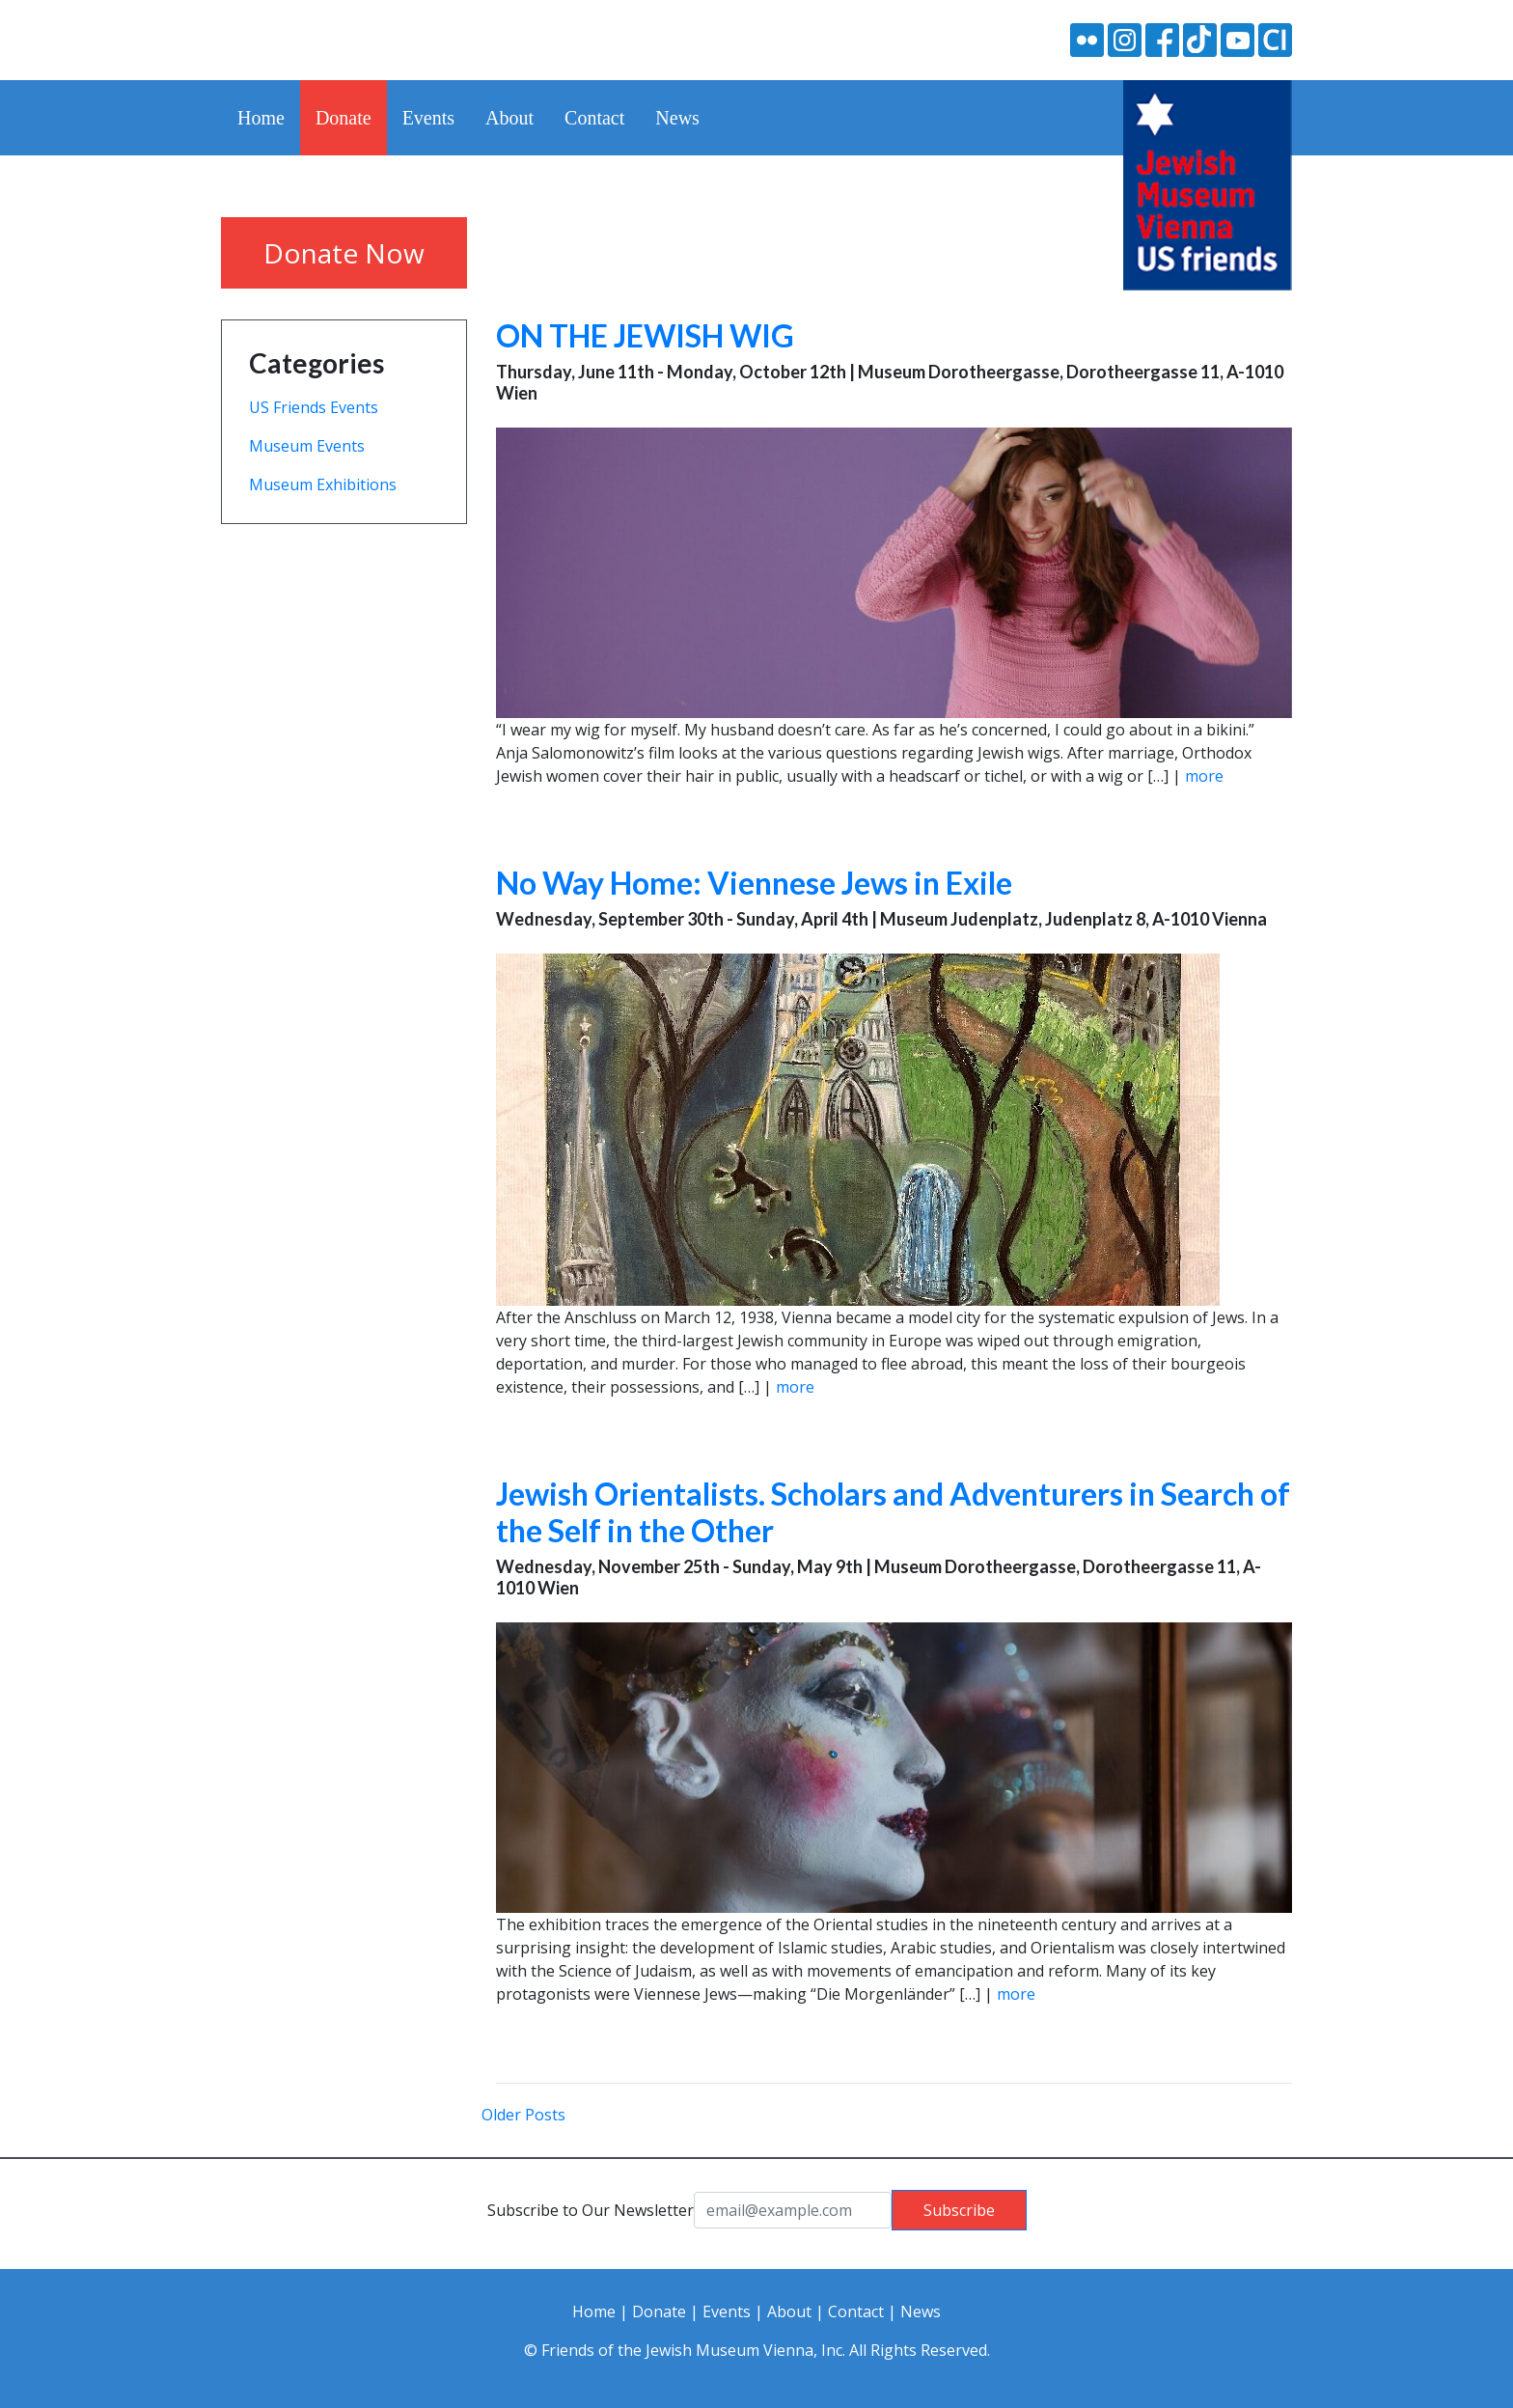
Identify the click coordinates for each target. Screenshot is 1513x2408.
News (677, 117)
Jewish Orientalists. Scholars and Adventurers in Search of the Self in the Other (893, 1512)
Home (261, 117)
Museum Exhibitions (323, 484)
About (509, 117)
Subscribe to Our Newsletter (590, 2210)
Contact (594, 117)
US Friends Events (313, 407)
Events (428, 117)
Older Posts (523, 2114)
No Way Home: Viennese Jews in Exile (754, 882)
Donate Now (344, 253)
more (1204, 776)
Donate (343, 117)
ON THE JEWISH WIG (645, 335)
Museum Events (307, 446)
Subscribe (959, 2210)
